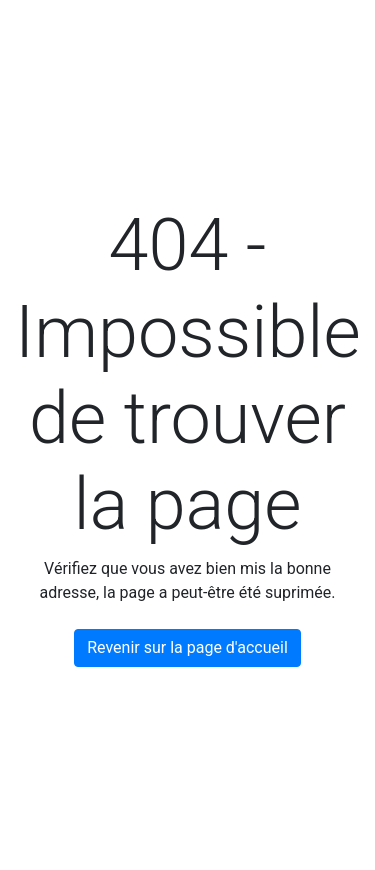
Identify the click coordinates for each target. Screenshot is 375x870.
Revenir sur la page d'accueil (187, 647)
